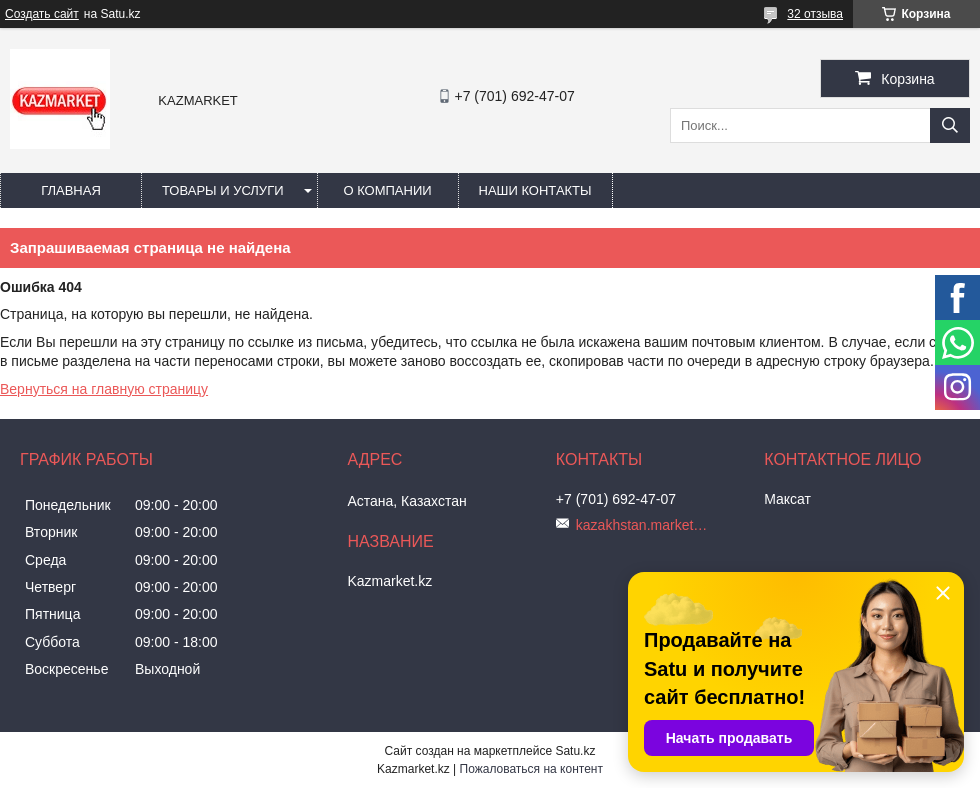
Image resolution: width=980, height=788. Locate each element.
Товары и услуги (223, 190)
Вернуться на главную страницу (104, 389)
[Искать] (950, 125)
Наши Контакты (535, 190)
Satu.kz (575, 751)
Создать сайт (42, 14)
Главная (71, 190)
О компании (387, 190)
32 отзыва (815, 14)
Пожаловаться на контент (531, 769)
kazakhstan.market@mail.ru (646, 525)
